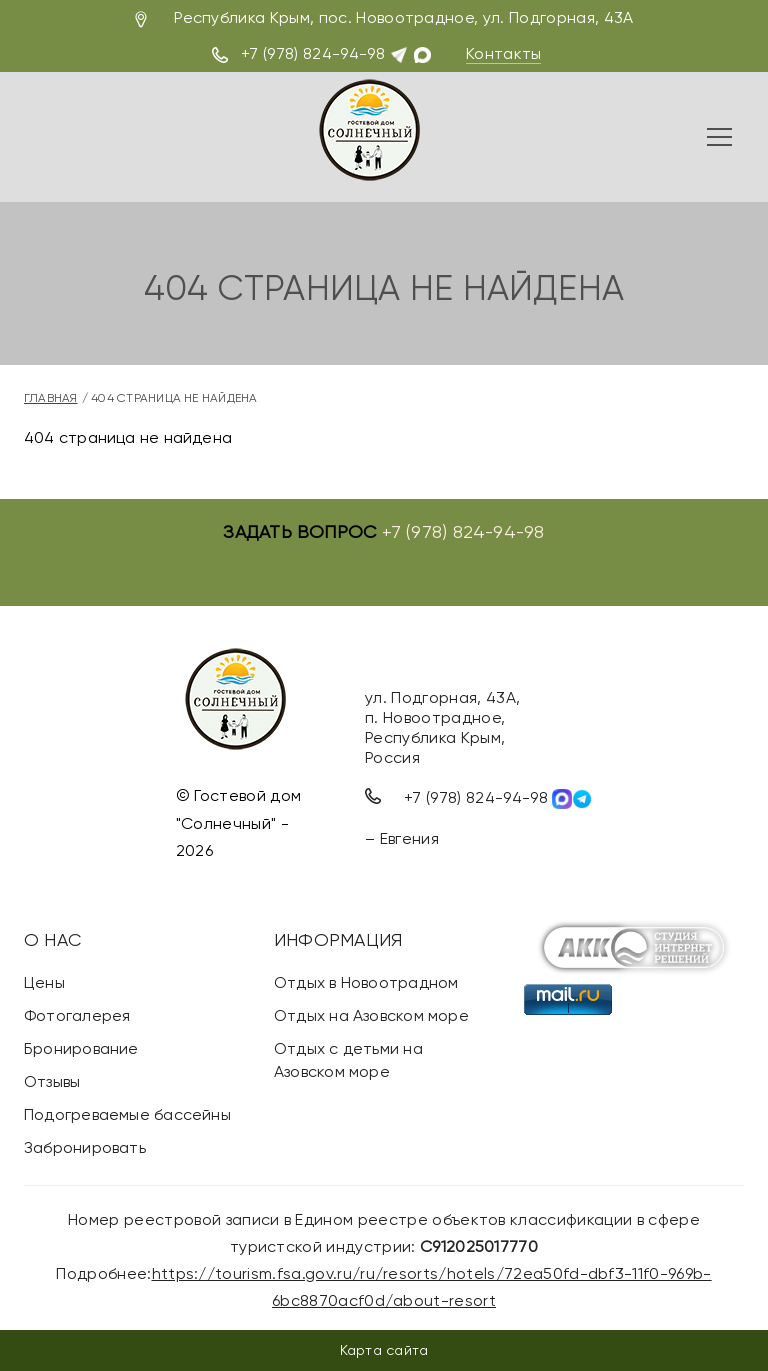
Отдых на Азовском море (371, 1015)
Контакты (504, 53)
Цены (44, 982)
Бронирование (81, 1048)
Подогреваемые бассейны (127, 1114)
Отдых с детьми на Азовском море (348, 1060)
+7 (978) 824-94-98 (313, 53)
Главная (51, 398)
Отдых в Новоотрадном (366, 982)
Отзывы (52, 1081)
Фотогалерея (77, 1015)
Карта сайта (384, 1350)
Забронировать (85, 1147)
